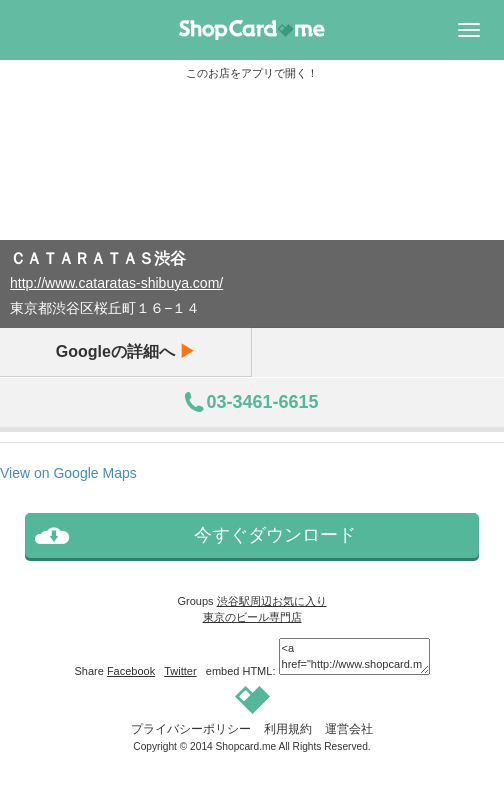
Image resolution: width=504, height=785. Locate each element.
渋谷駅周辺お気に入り (272, 601)
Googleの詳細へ (126, 351)
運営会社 (349, 729)
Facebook (131, 671)
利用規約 (288, 729)
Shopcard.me (246, 746)
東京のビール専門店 (252, 617)
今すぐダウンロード (275, 535)
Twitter (180, 671)
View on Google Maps (68, 473)
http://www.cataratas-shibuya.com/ (116, 283)
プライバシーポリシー (191, 729)
